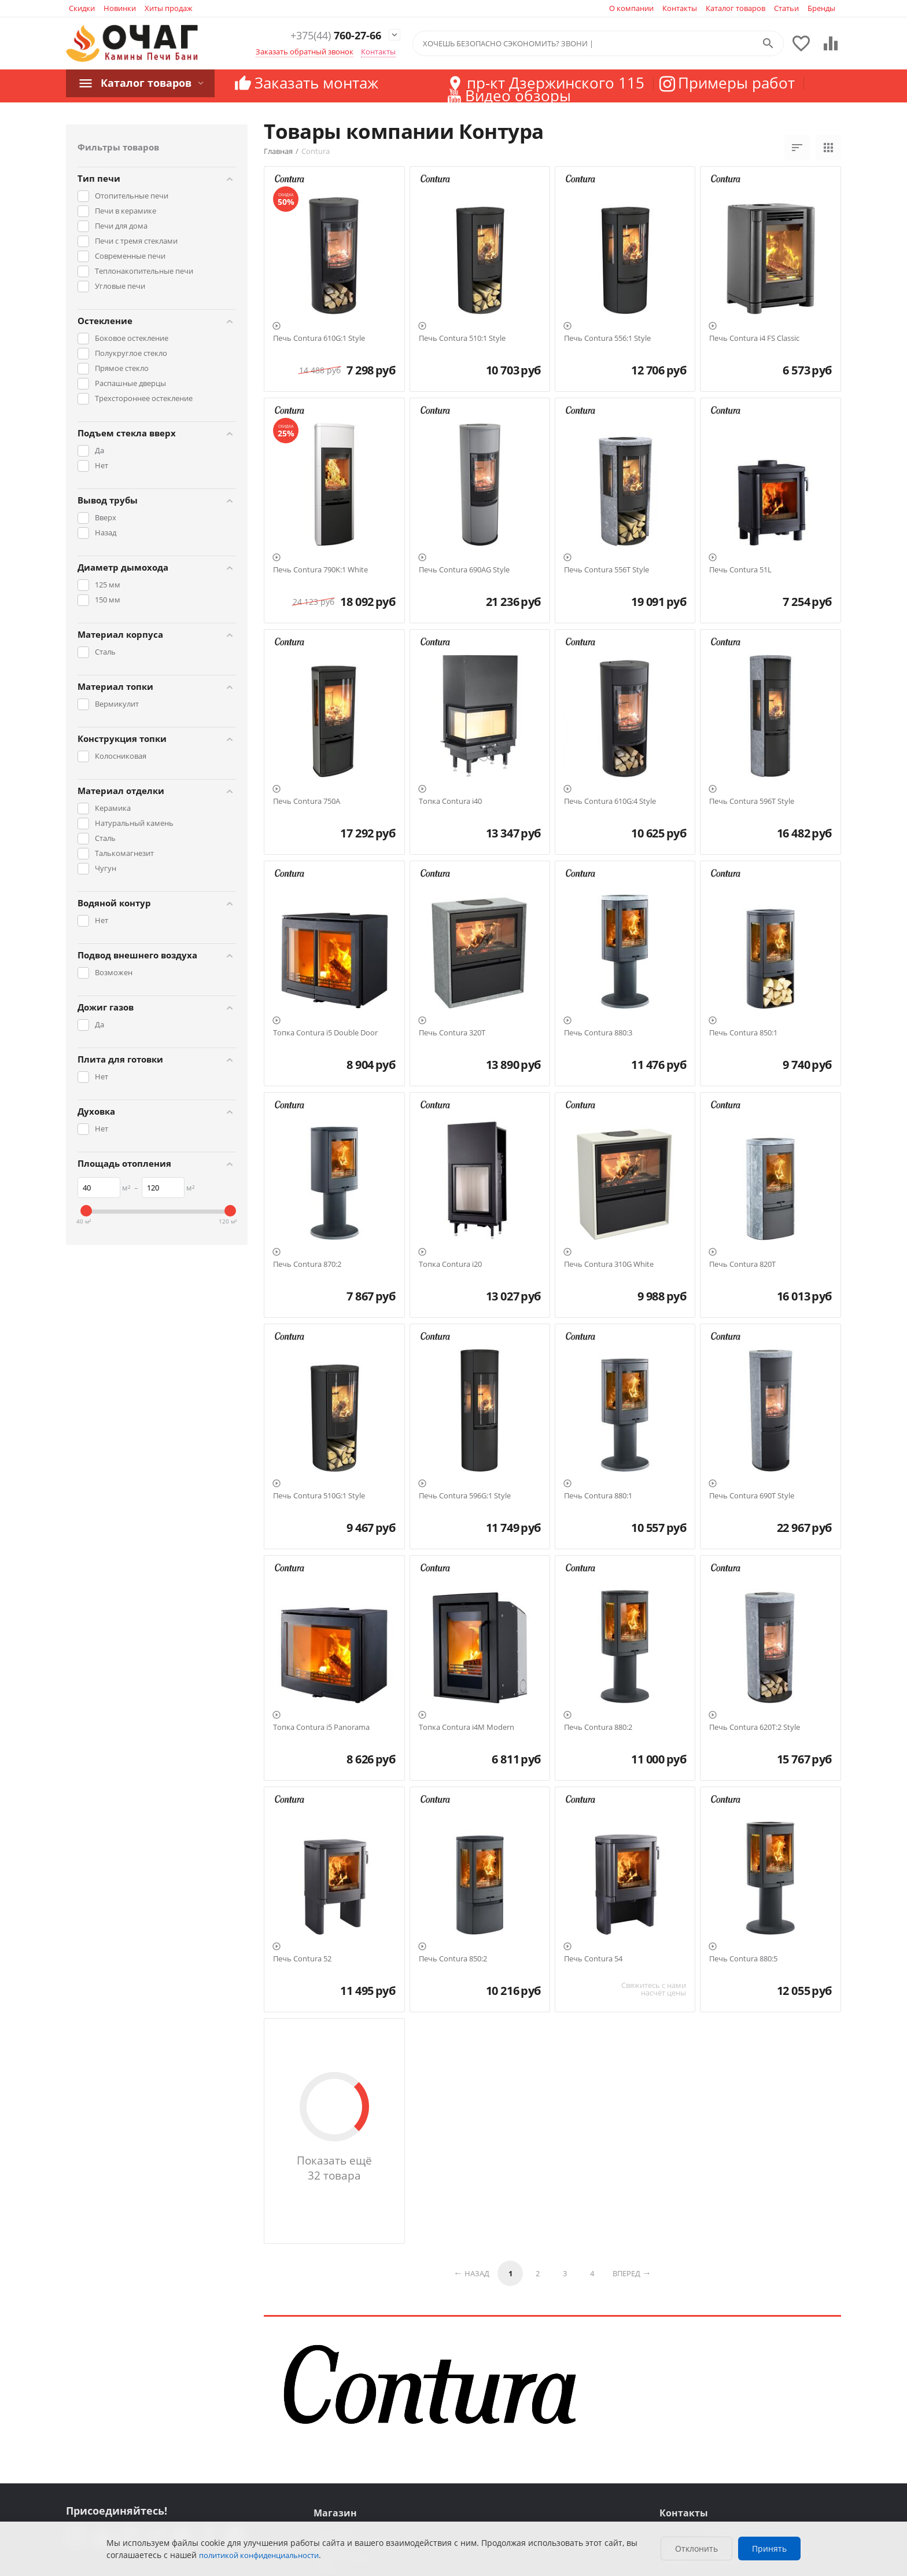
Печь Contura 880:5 (743, 1959)
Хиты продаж (169, 8)
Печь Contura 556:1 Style (607, 338)
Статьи (786, 8)
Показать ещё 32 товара (334, 2168)
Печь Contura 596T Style (751, 801)
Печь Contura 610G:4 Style (610, 801)
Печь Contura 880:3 (598, 1033)
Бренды (821, 8)
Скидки (82, 8)
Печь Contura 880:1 (598, 1496)
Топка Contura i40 (450, 801)
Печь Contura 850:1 (743, 1033)
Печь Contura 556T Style (606, 570)
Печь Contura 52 (302, 1959)
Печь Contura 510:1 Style (462, 338)
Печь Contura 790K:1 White (320, 570)
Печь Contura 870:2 (307, 1264)
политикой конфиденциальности (259, 2555)
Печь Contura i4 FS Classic (754, 338)
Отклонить (696, 2548)
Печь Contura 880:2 (598, 1727)
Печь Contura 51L (740, 570)
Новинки (120, 8)
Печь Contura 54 (593, 1959)
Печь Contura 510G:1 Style (319, 1496)
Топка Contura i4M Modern (466, 1727)
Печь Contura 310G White (609, 1264)
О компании (631, 8)
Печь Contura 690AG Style (464, 570)
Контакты (679, 8)
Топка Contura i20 (450, 1264)
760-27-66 (327, 35)
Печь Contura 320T (452, 1033)
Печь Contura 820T (742, 1264)
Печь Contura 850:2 (453, 1959)
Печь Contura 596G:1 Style (465, 1496)
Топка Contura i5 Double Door (325, 1033)
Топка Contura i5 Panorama (321, 1727)
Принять (769, 2548)
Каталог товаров (735, 8)
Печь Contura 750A (306, 801)
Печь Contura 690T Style (751, 1496)
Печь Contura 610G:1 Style (319, 338)
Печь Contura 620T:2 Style (754, 1727)
